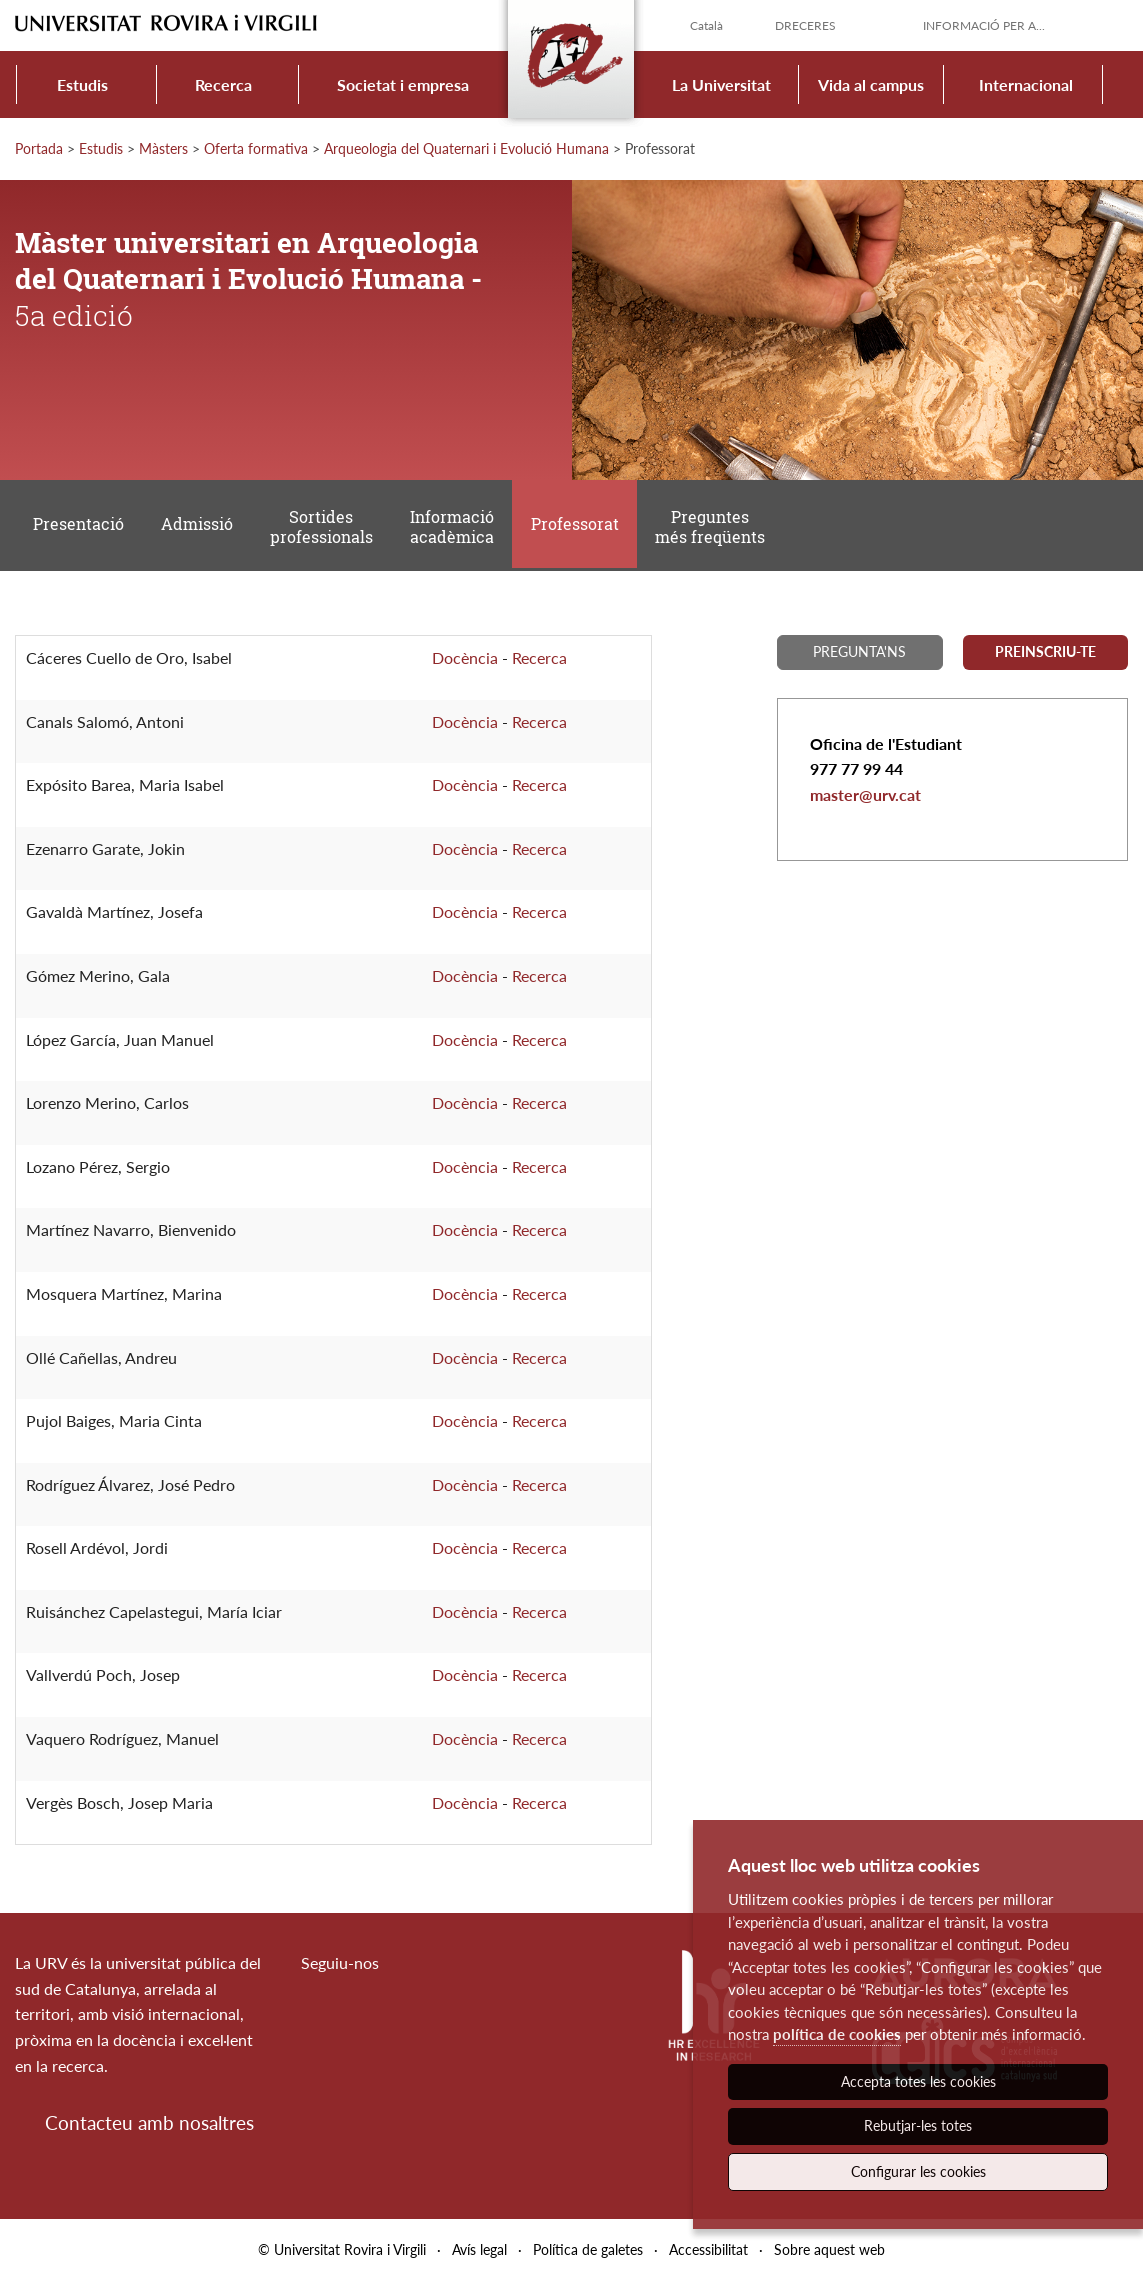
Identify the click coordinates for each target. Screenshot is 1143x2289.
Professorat (582, 529)
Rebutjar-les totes (918, 2125)
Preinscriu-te (1045, 659)
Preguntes (719, 531)
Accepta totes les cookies (918, 2081)
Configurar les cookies (918, 2171)
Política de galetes (588, 2257)
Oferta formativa (256, 148)
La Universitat (721, 84)
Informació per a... (984, 25)
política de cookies (837, 2034)
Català (706, 25)
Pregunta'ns (859, 659)
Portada (39, 148)
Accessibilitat (708, 2257)
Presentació (79, 529)
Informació (457, 531)
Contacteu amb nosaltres (149, 2130)
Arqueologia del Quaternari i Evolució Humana (466, 148)
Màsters (163, 148)
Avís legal (479, 2257)
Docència (465, 665)
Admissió (200, 529)
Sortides (325, 531)
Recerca (223, 84)
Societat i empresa (403, 84)
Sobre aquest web (829, 2257)
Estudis (82, 84)
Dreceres (805, 25)
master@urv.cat (865, 802)
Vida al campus (871, 84)
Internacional (1026, 84)
